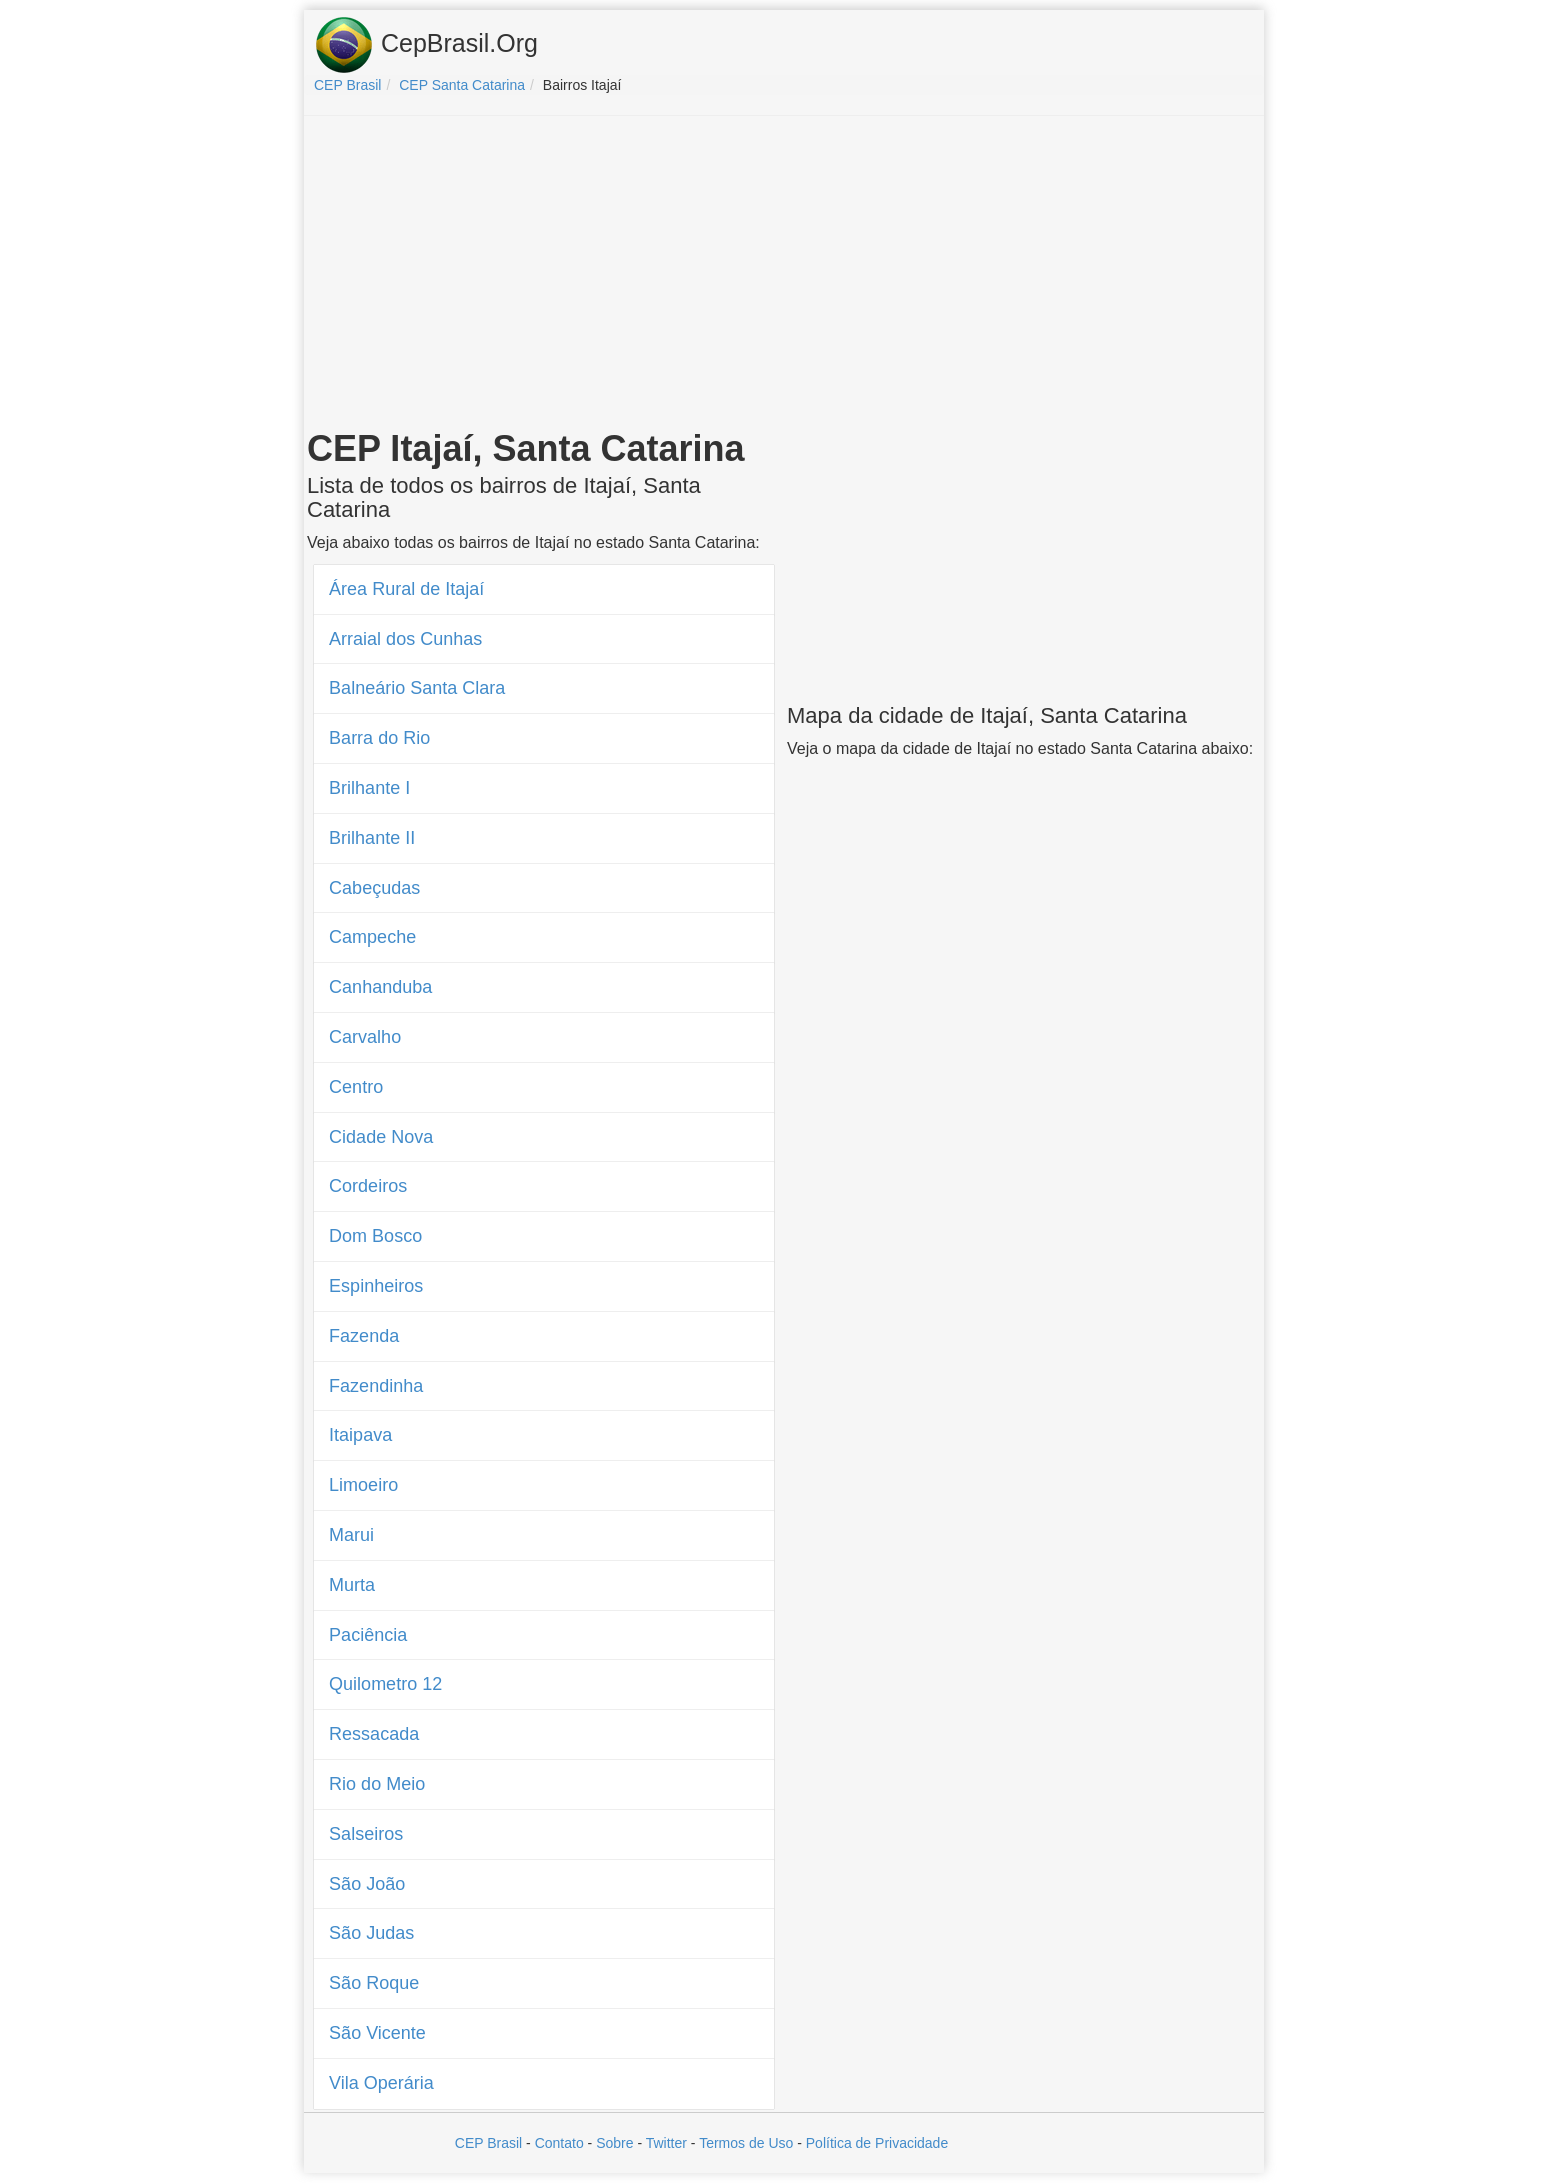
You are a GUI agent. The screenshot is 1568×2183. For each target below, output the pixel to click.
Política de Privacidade (877, 2143)
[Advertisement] (784, 276)
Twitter (666, 2143)
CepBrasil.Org (426, 45)
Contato (559, 2143)
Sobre (614, 2143)
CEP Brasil (488, 2143)
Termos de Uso (746, 2143)
